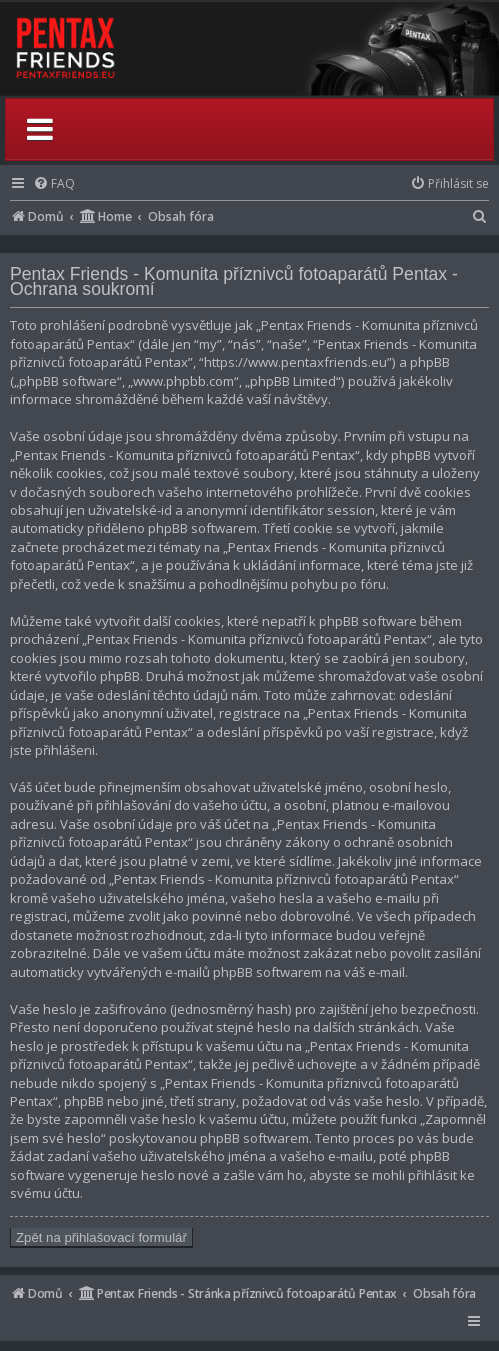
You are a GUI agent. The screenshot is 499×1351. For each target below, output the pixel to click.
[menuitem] (54, 183)
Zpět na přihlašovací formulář (101, 1237)
